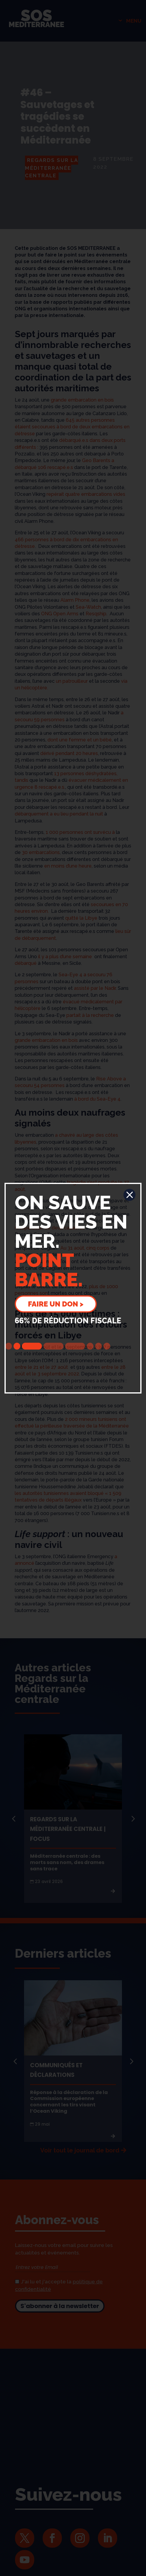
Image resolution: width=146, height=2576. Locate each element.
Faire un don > (56, 1304)
